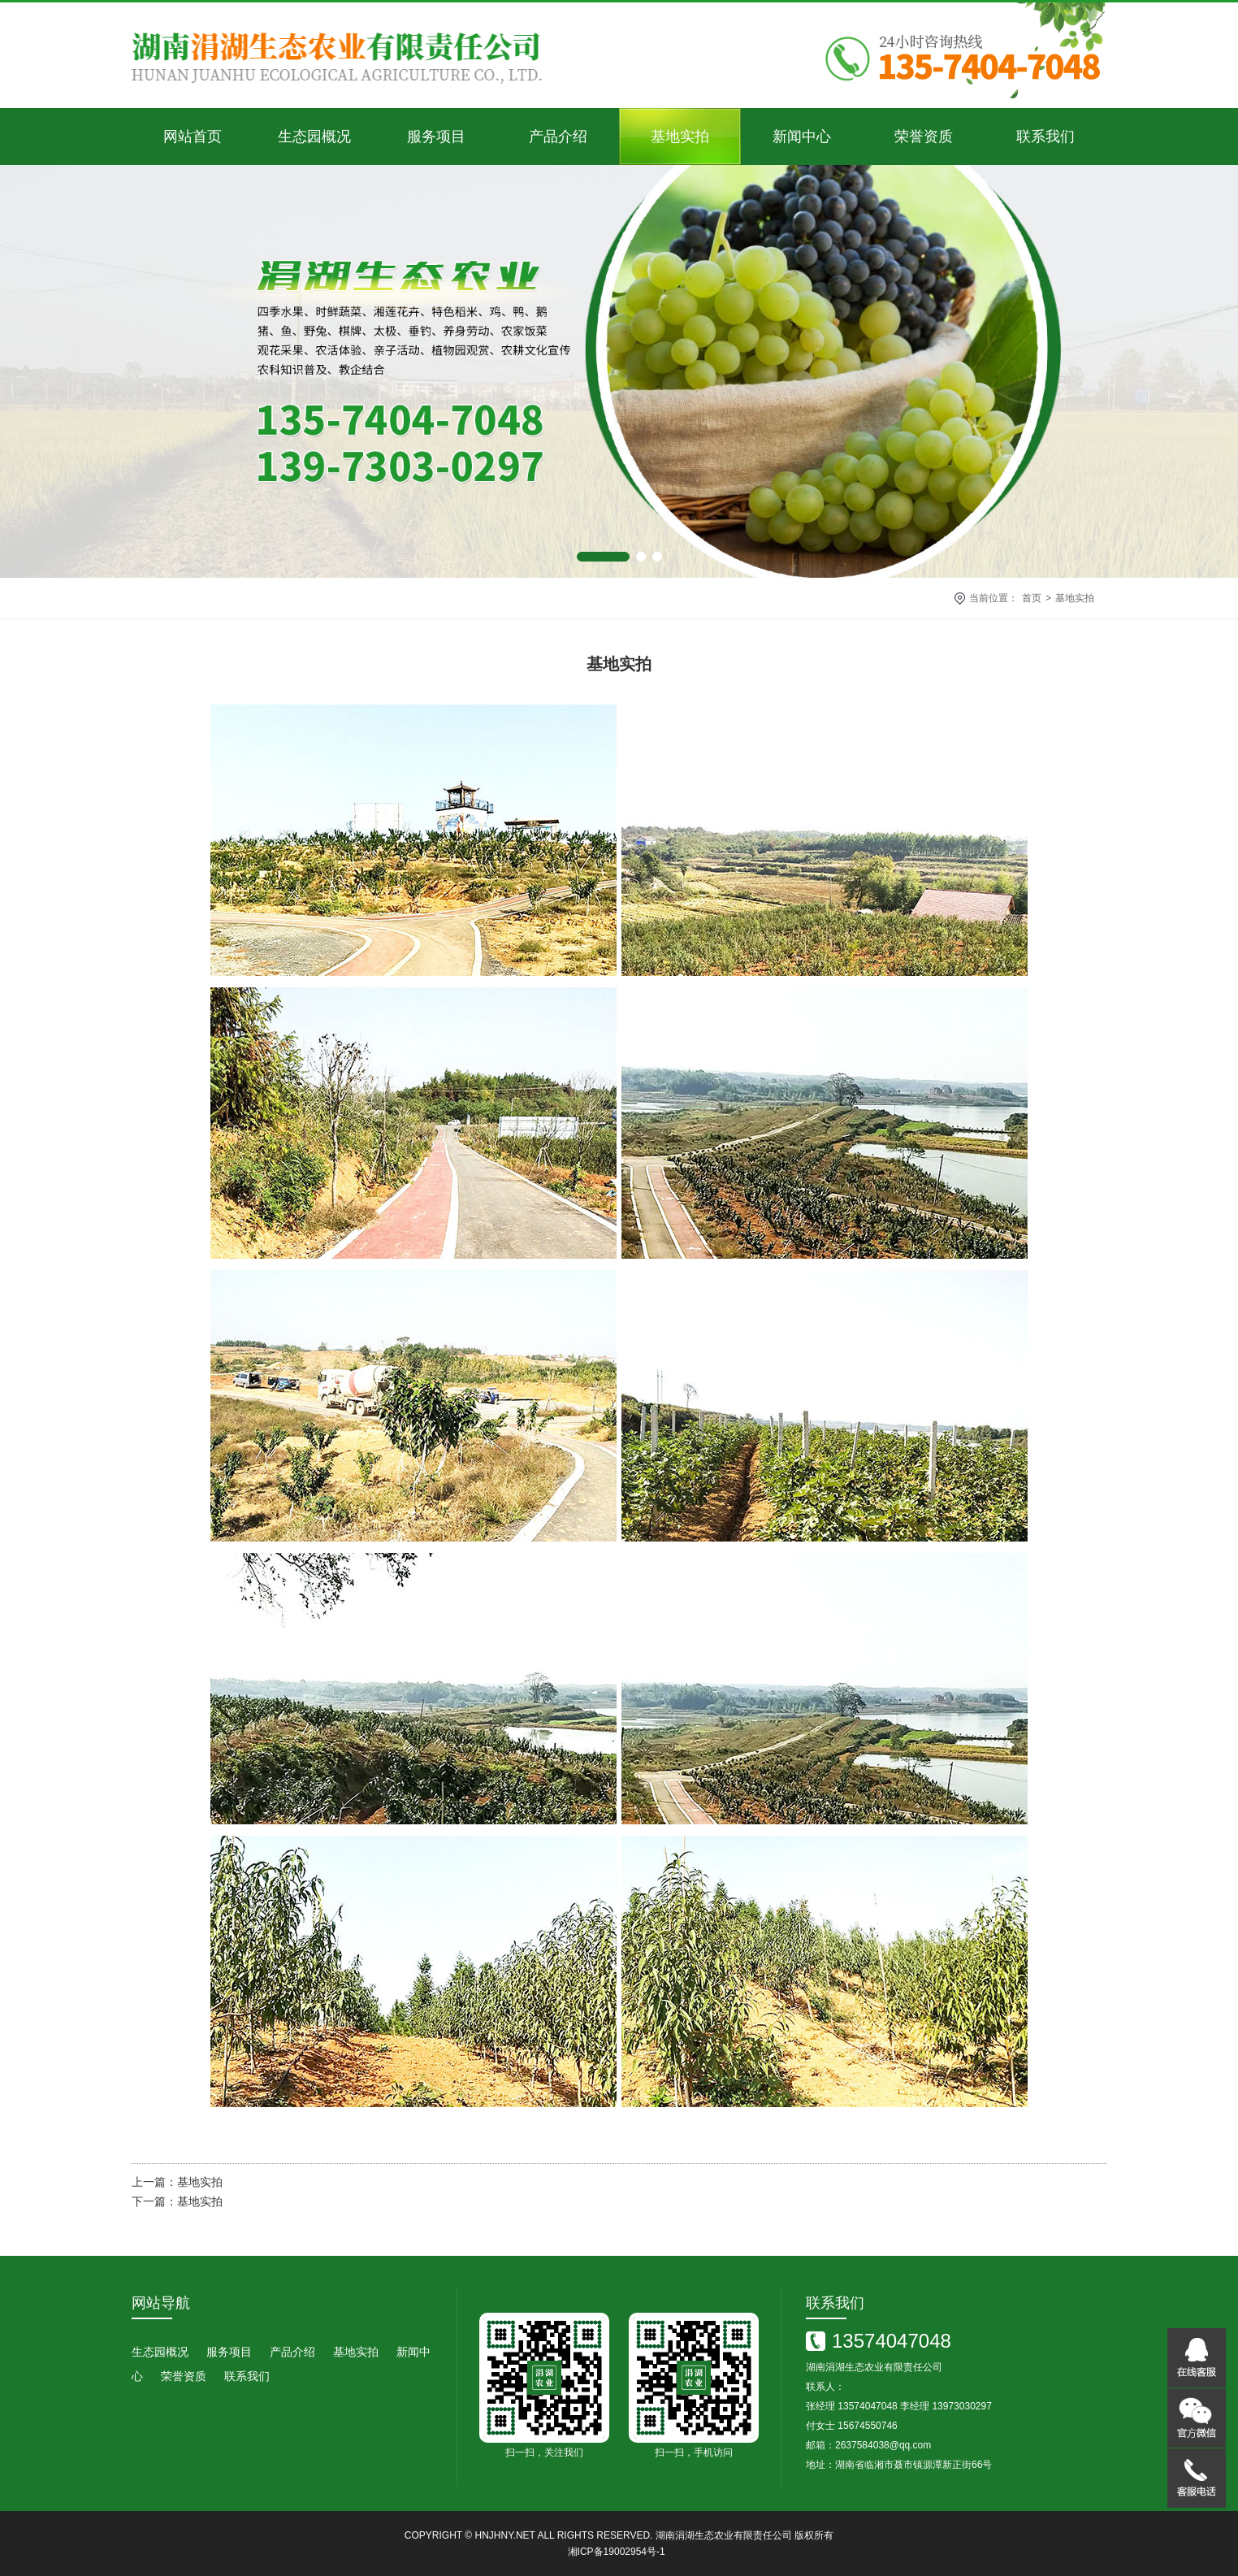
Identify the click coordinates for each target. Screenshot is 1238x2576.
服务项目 (436, 136)
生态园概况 (314, 136)
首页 (1031, 598)
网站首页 (192, 136)
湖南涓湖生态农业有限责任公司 (724, 2535)
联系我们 (1045, 136)
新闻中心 (802, 136)
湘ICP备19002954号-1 (616, 2551)
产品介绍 (558, 136)
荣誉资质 (923, 136)
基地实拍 (680, 136)
